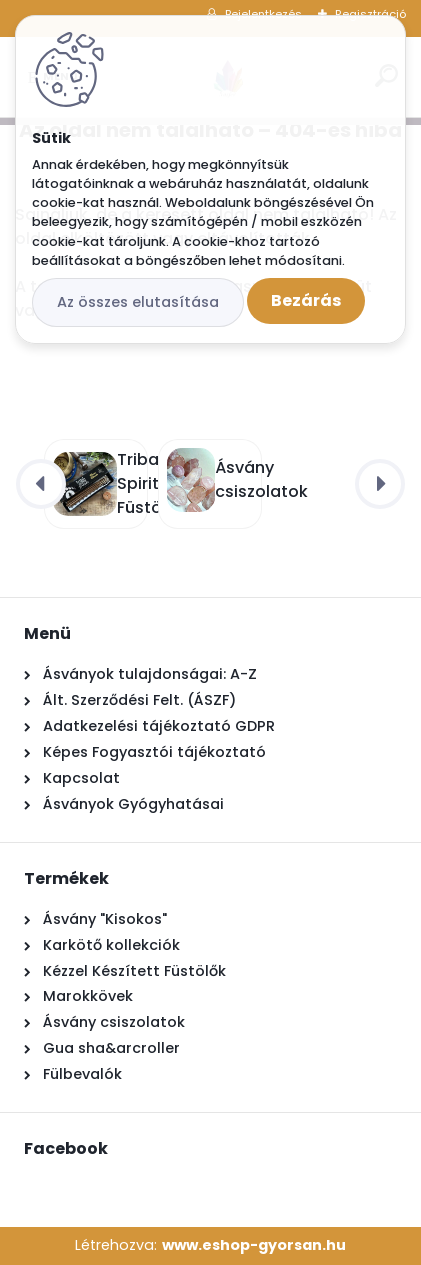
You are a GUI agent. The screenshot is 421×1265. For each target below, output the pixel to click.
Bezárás (306, 300)
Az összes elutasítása (138, 302)
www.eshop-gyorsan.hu (254, 1245)
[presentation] (41, 484)
